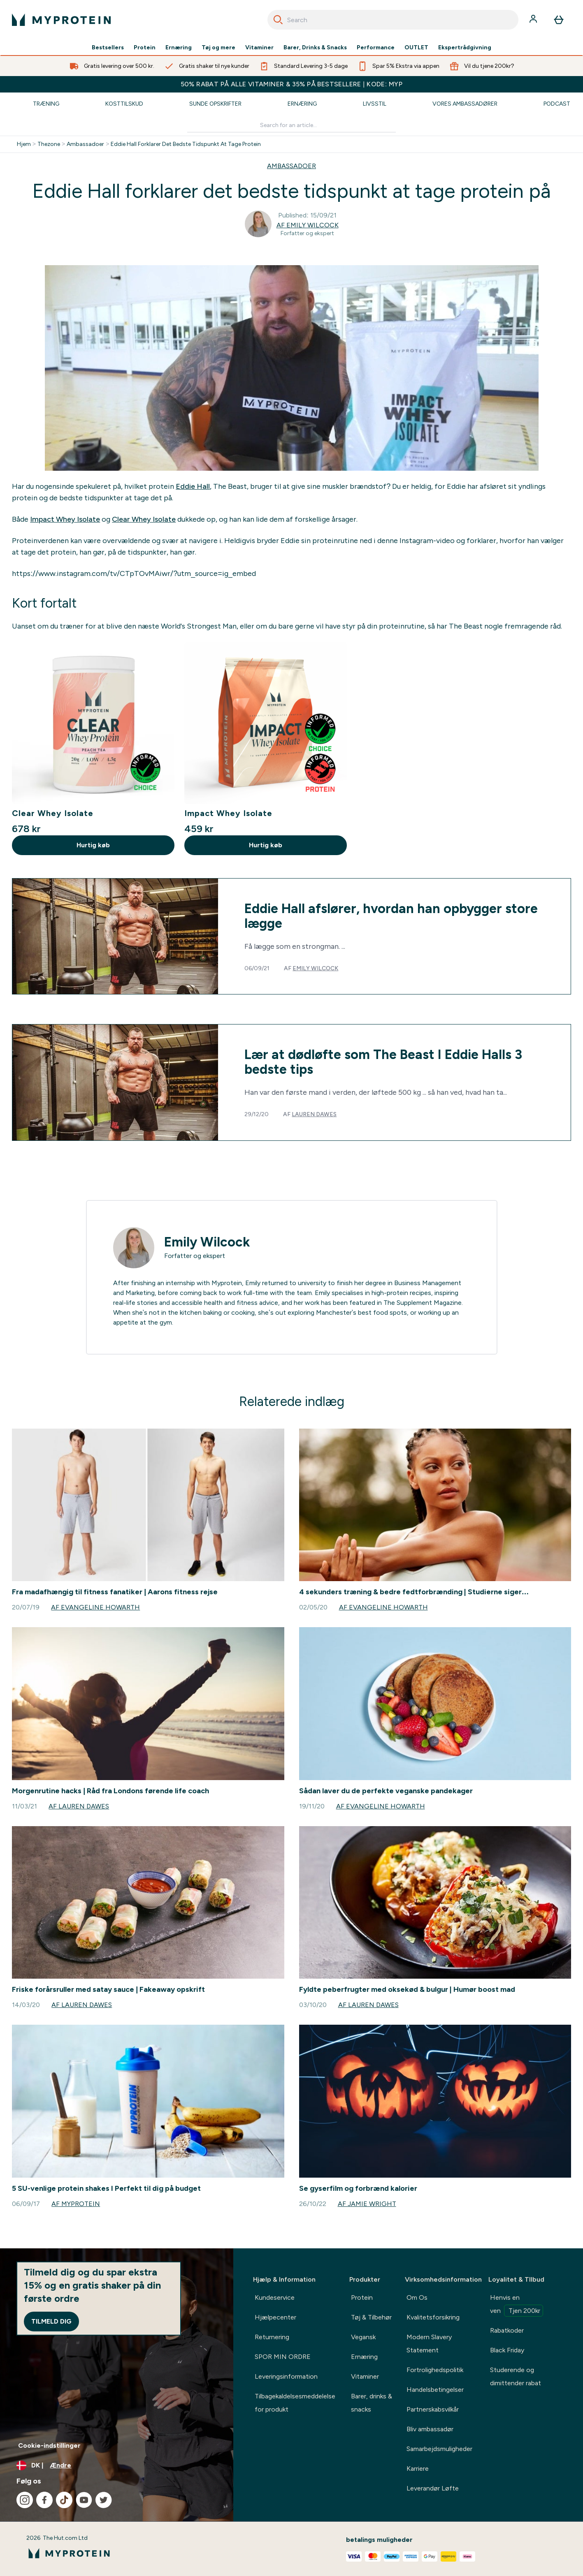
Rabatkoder (507, 2330)
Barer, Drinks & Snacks (315, 48)
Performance (376, 48)
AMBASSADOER (291, 166)
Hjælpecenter (275, 2317)
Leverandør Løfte (432, 2488)
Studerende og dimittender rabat (515, 2376)
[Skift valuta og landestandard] (116, 2465)
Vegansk (363, 2337)
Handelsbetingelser (435, 2389)
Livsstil (374, 103)
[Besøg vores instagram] (24, 2500)
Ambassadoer (85, 144)
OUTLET (416, 48)
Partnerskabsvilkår (432, 2409)
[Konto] (534, 19)
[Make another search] (291, 125)
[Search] (278, 20)
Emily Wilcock (315, 968)
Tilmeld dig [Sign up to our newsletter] (51, 2321)
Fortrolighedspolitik (434, 2370)
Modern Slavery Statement (429, 2343)
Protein (145, 48)
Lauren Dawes (314, 1114)
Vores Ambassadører (464, 103)
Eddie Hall (193, 486)
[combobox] (392, 20)
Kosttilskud (124, 103)
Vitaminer (259, 48)
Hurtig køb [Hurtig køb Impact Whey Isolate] (265, 845)
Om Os (416, 2297)
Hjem (24, 144)
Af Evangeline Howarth (95, 1607)
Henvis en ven (516, 2305)
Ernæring (178, 48)
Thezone (48, 144)
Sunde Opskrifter (215, 103)
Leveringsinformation (286, 2376)
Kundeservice (275, 2297)
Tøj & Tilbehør (371, 2317)
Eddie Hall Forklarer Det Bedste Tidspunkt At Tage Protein (186, 144)
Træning (46, 103)
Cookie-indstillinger (49, 2445)
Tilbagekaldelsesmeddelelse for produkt (295, 2402)
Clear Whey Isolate (144, 519)
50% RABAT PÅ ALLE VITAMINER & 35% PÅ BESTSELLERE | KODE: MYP (292, 84)
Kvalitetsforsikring (433, 2317)
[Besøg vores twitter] (103, 2500)
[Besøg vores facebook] (44, 2500)
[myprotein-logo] (61, 19)
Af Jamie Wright (367, 2204)
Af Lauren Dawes (79, 1806)
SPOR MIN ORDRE (283, 2357)
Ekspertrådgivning (464, 48)
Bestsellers (108, 48)
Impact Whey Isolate (65, 519)
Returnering (272, 2337)
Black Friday (507, 2350)
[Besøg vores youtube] (84, 2500)
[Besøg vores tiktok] (64, 2500)
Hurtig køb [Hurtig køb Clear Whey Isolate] (93, 845)
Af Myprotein (75, 2204)
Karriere (417, 2468)
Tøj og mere (218, 48)
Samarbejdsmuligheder (439, 2449)
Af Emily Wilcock (307, 225)
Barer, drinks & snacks (371, 2402)
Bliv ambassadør (429, 2429)
